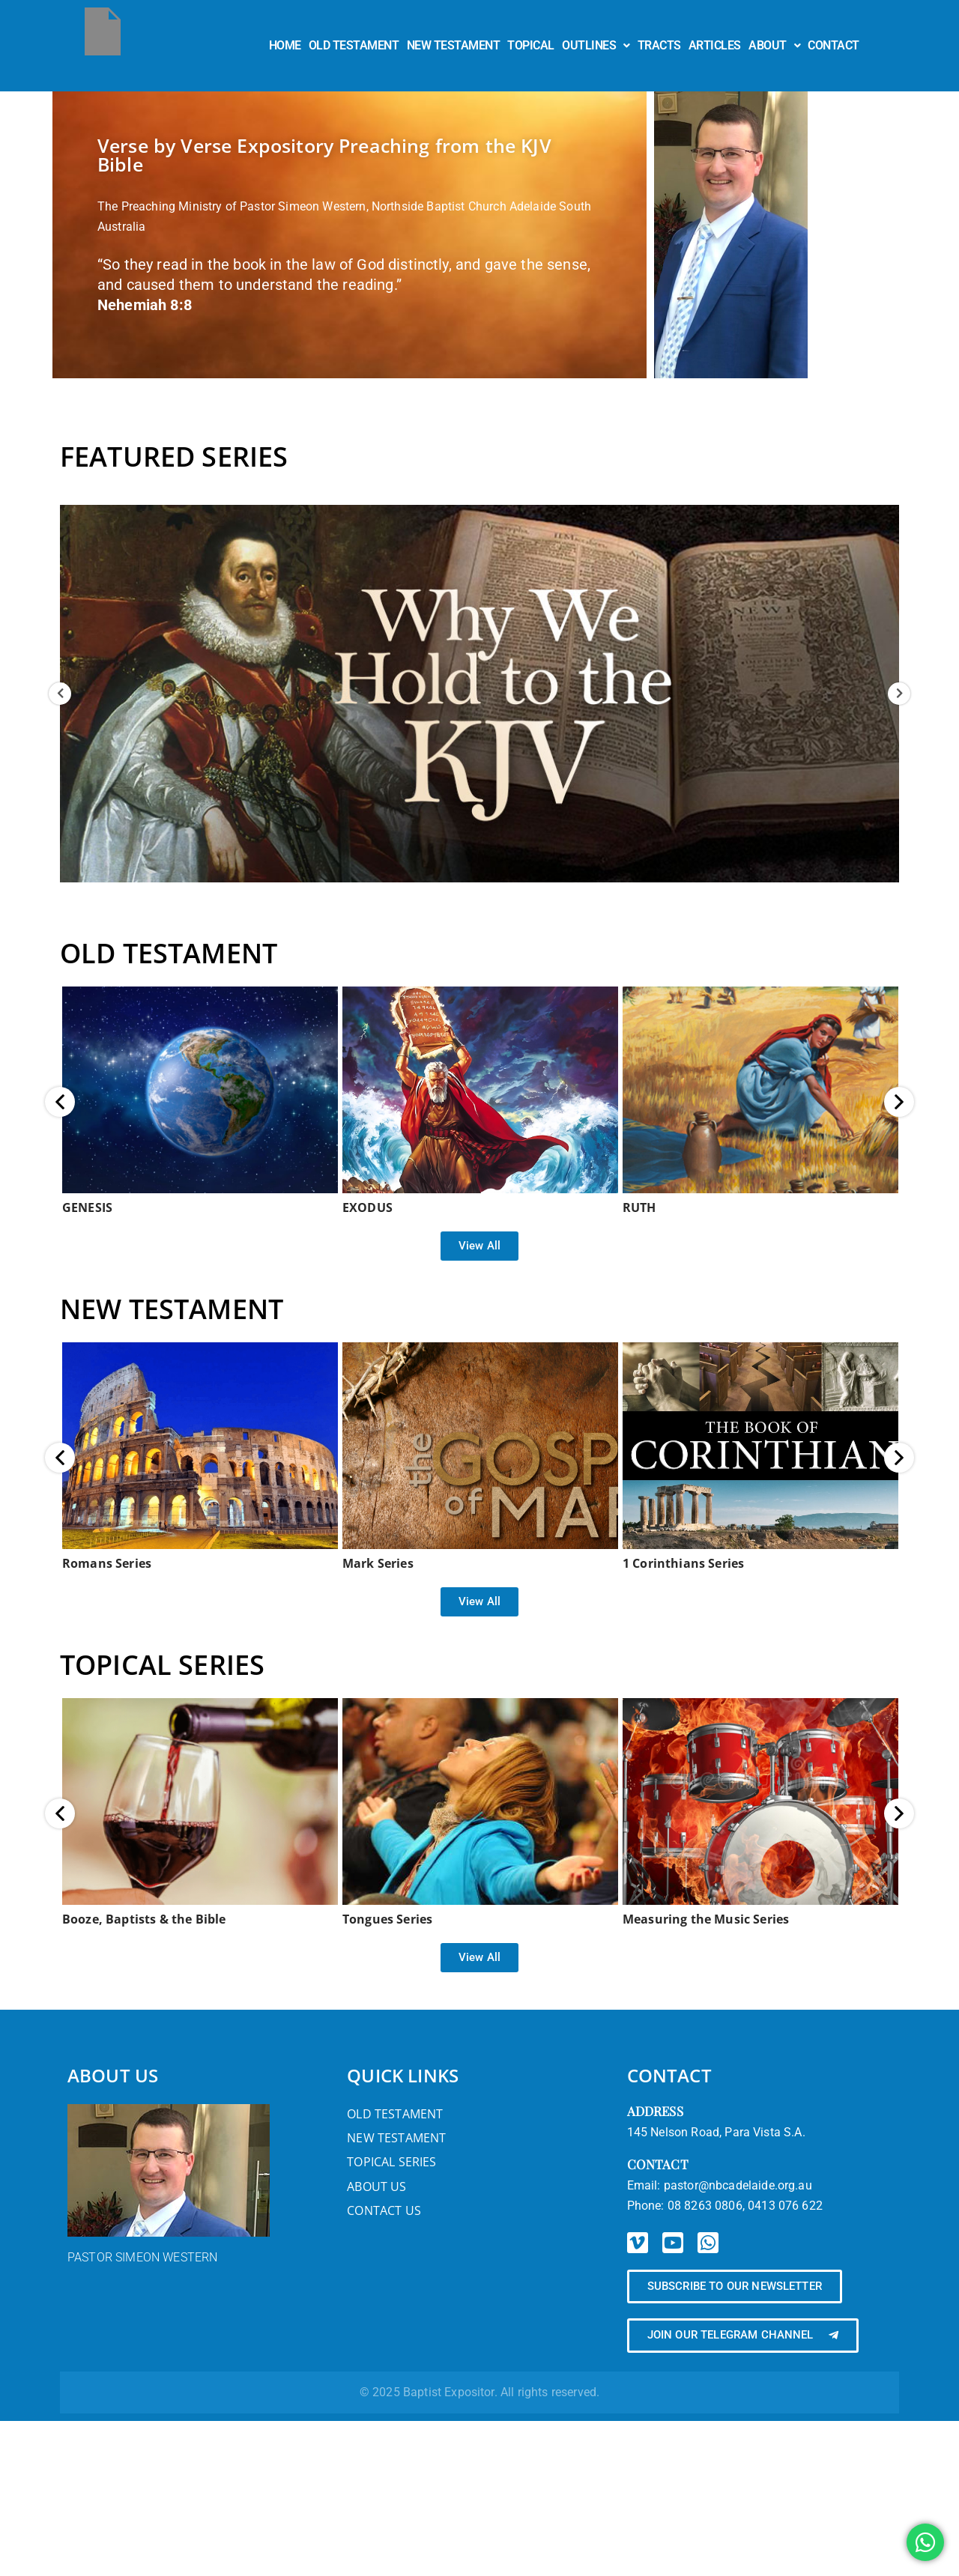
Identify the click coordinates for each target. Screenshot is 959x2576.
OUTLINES (596, 45)
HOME (285, 45)
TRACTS (659, 45)
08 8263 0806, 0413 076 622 (745, 2205)
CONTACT (833, 45)
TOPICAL (530, 45)
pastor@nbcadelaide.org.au (738, 2185)
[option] (479, 693)
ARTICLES (715, 45)
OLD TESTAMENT (354, 45)
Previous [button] (60, 693)
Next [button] (899, 693)
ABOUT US (112, 2075)
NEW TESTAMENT (453, 45)
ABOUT (774, 45)
